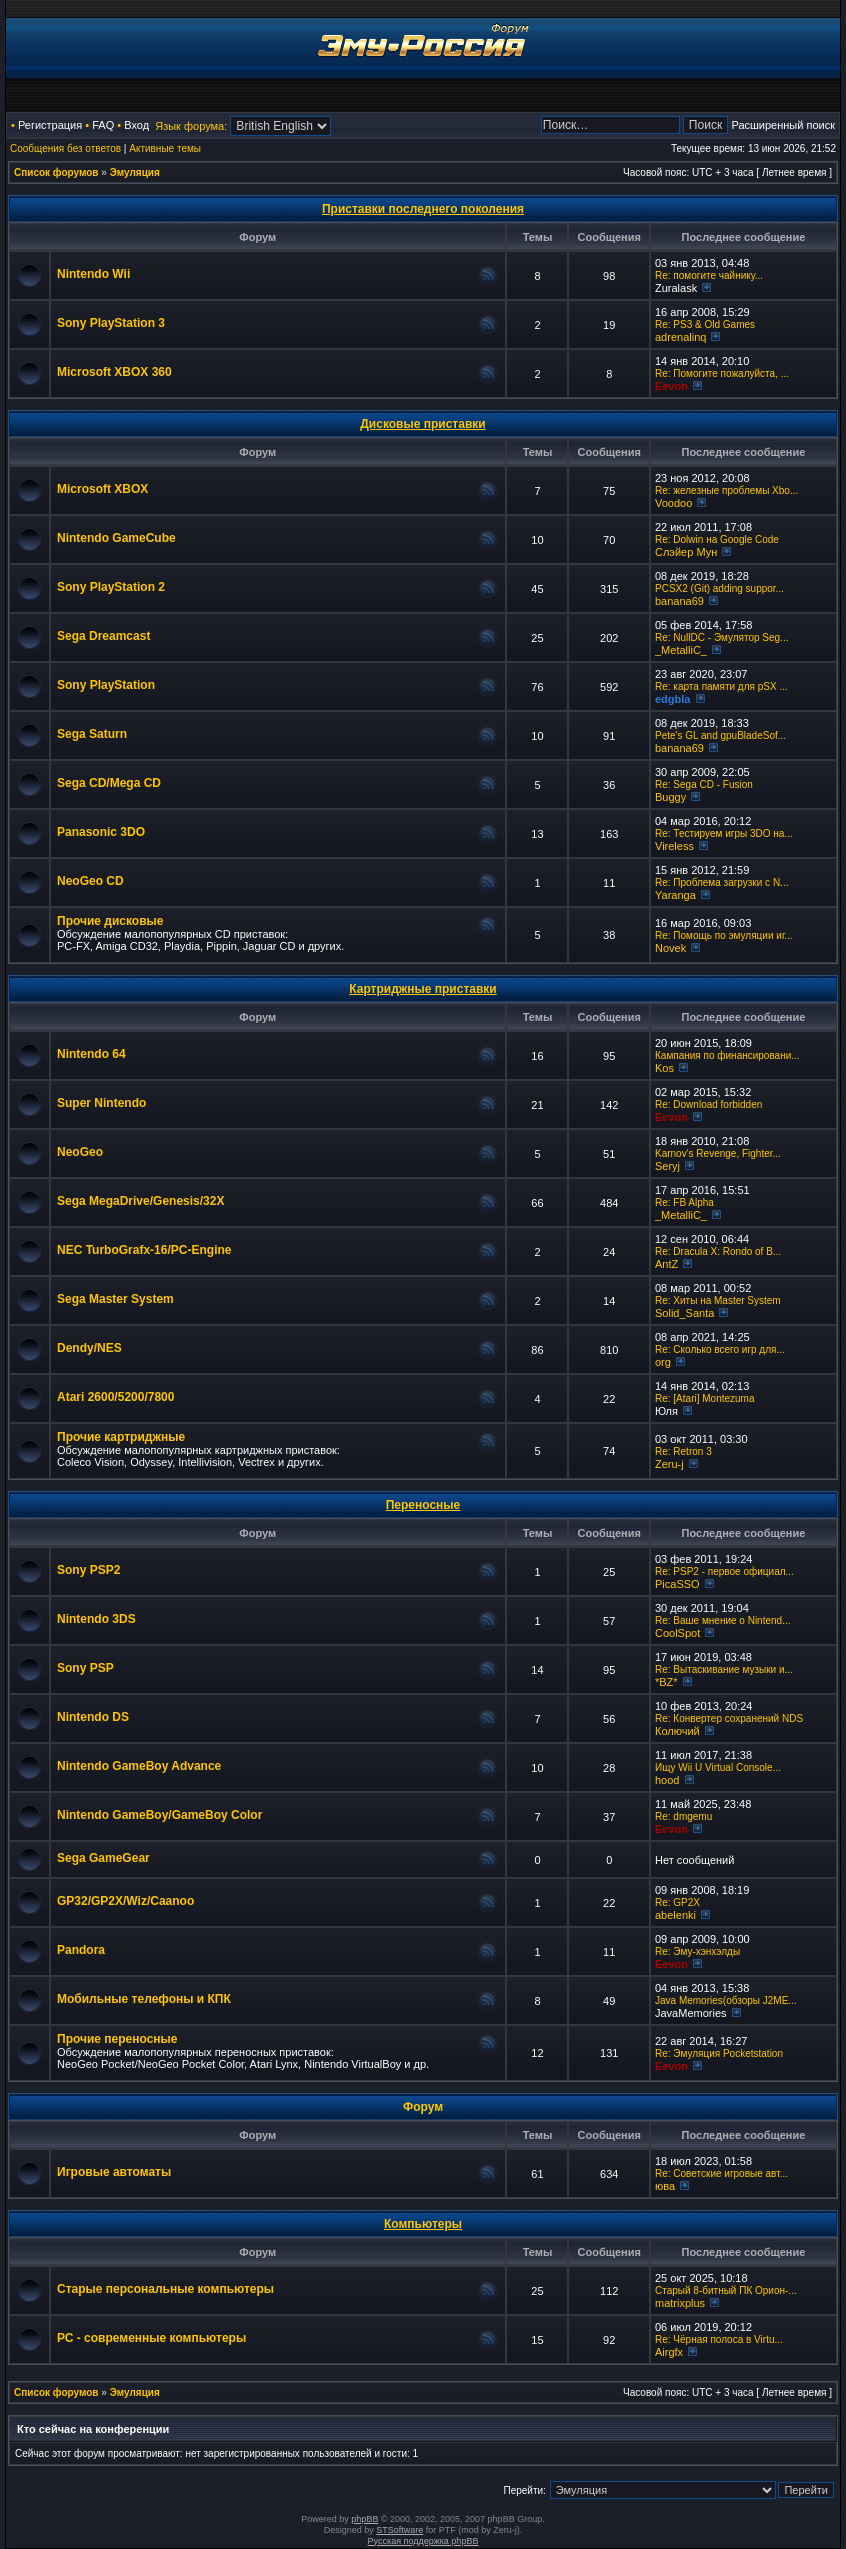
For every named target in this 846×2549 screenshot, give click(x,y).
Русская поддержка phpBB (423, 2541)
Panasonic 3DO (101, 832)
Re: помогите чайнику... (709, 275)
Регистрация (50, 125)
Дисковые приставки (422, 424)
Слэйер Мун (686, 552)
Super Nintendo (101, 1103)
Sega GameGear (103, 1858)
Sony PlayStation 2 (111, 587)
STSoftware (399, 2530)
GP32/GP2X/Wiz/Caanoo (125, 1901)
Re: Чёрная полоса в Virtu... (719, 2339)
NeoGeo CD (90, 881)
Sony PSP (85, 1668)
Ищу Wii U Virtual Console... (718, 1767)
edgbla (672, 699)
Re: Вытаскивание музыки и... (724, 1669)
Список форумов (56, 172)
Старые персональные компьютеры (165, 2289)
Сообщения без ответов (65, 148)
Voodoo (673, 503)
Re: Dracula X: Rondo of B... (718, 1251)
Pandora (81, 1950)
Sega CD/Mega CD (109, 783)
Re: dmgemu (683, 1816)
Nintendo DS (93, 1717)
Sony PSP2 (88, 1570)
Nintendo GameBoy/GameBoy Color (159, 1815)
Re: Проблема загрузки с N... (721, 882)
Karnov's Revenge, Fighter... (718, 1153)
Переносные (423, 1505)
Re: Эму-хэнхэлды (697, 1951)
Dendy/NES (89, 1348)
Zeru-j (669, 1464)
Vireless (674, 846)
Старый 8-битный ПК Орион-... (726, 2290)
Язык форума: (191, 126)
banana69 (679, 601)
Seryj (667, 1166)
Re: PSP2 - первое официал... (724, 1571)
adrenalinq (680, 337)
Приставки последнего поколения (423, 209)
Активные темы (165, 148)
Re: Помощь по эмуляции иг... (724, 935)
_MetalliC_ (681, 650)
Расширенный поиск (783, 125)
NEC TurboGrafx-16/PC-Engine (144, 1250)
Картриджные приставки (422, 989)
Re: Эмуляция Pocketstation (719, 2053)
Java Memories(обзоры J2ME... (726, 2000)
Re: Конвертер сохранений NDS (729, 1718)
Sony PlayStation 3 (111, 323)
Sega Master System (115, 1299)
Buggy (670, 797)
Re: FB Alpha (684, 1202)
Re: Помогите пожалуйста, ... (722, 373)
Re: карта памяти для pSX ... (721, 686)
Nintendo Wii (93, 274)
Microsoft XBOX (102, 489)
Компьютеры (423, 2224)
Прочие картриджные (121, 1437)
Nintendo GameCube (116, 538)
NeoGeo (80, 1152)
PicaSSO (677, 1584)
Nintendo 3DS (96, 1619)
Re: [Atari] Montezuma (704, 1398)
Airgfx (669, 2352)
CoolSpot (677, 1633)
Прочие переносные (117, 2039)
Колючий (677, 1731)
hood (667, 1780)
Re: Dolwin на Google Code (717, 539)
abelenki (675, 1915)
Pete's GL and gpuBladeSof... (720, 735)
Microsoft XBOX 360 (114, 372)
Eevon (671, 386)
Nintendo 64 (91, 1054)
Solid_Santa (684, 1313)
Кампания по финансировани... (727, 1055)
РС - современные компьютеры (151, 2338)
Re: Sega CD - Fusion (704, 784)
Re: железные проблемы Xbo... (726, 490)
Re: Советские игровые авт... (721, 2173)
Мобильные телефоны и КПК (144, 1999)
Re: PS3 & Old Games (705, 324)
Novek (670, 948)
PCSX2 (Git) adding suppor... (719, 588)
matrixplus (680, 2303)
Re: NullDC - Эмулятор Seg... (722, 637)
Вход (136, 125)
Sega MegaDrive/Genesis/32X (140, 1201)
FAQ (103, 125)
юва (665, 2186)
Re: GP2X (677, 1902)
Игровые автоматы (114, 2172)
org (663, 1362)
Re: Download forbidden (708, 1104)
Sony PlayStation (106, 685)
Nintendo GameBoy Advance (139, 1766)
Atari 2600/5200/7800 (115, 1397)
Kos (664, 1068)
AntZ (666, 1264)
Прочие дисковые (110, 921)
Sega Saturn (92, 734)
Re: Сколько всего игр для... (720, 1349)
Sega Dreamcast (103, 636)
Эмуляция (135, 172)
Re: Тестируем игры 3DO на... (724, 833)
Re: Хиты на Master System (718, 1300)
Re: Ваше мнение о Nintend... (722, 1620)
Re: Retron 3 (683, 1451)
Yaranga (675, 895)
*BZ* (666, 1682)
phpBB (364, 2519)
